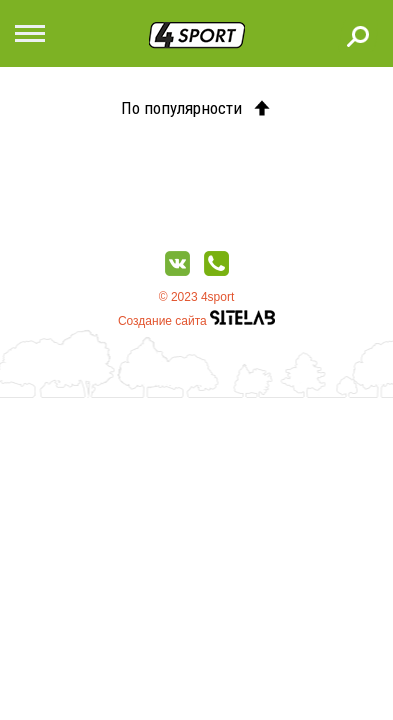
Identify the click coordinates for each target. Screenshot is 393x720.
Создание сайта (196, 321)
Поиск (358, 36)
